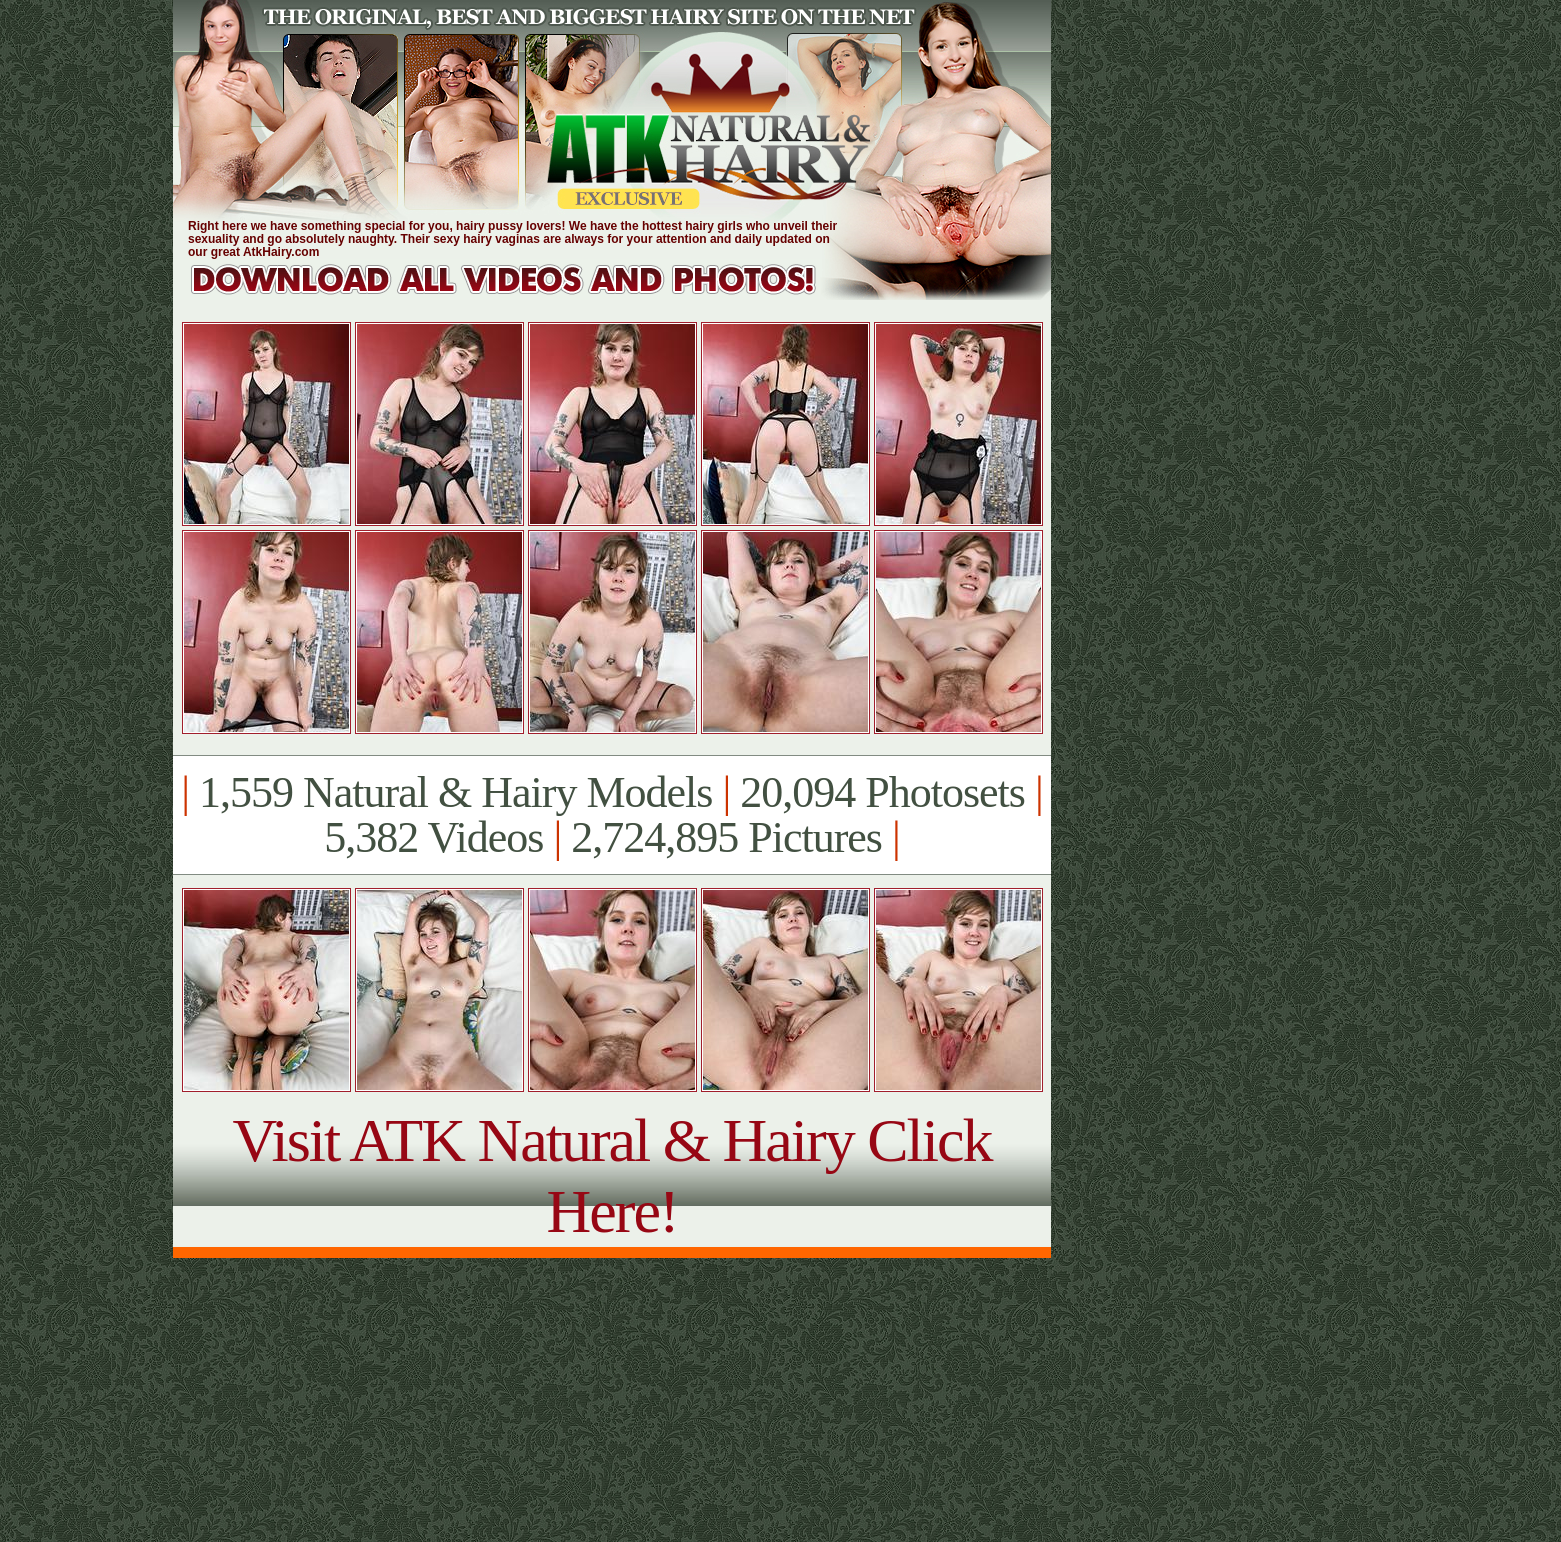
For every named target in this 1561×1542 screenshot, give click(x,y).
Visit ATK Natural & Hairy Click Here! (611, 1175)
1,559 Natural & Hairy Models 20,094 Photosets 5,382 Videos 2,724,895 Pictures (611, 815)
